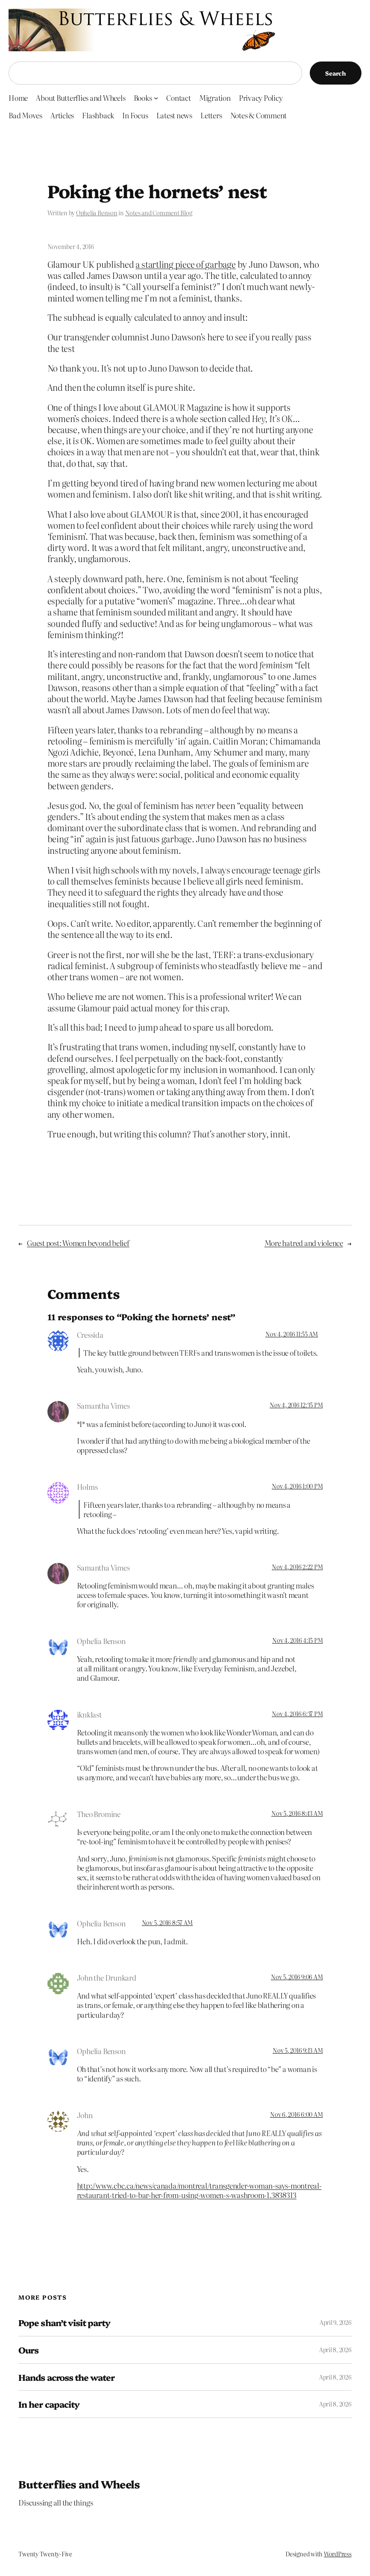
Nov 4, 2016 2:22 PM (297, 1566)
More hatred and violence (303, 1242)
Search (335, 73)
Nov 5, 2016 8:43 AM (297, 1813)
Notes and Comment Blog (158, 212)
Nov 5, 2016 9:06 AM (297, 1976)
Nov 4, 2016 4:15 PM (297, 1640)
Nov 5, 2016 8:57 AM (167, 1922)
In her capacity (48, 2404)
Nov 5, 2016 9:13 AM (298, 2050)
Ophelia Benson (96, 212)
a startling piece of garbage (185, 264)
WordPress (338, 2554)
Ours (28, 2350)
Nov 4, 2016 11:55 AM (291, 1334)
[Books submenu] (156, 98)
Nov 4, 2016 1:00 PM (297, 1486)
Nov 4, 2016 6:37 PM (297, 1713)
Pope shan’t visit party (64, 2322)
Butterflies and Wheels (79, 2483)
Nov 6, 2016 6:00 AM (296, 2114)
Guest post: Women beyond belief (78, 1242)
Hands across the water (66, 2377)
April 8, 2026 (335, 2349)
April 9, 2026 (336, 2322)
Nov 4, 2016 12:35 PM (296, 1405)
